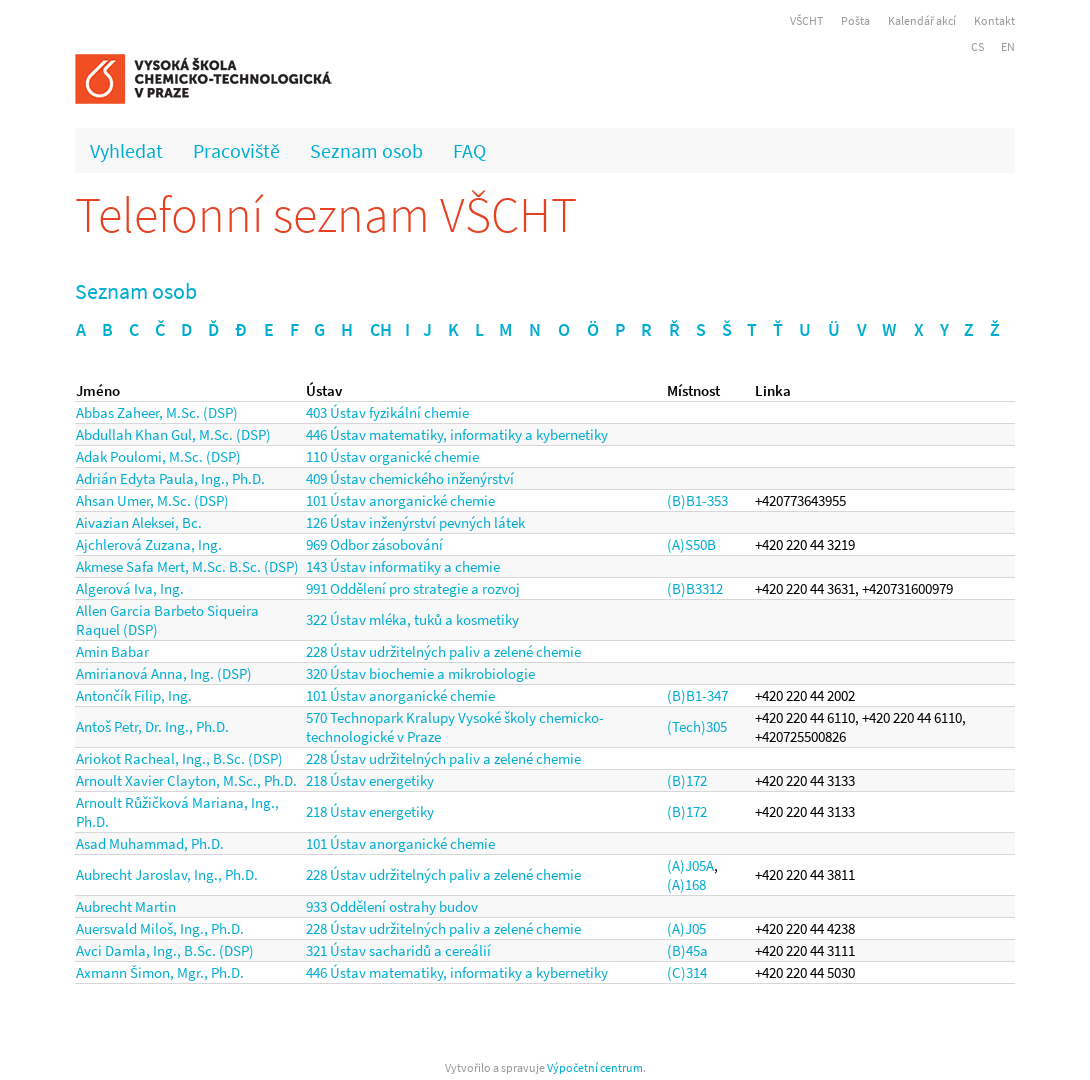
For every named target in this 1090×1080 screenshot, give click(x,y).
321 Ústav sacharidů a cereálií (398, 950)
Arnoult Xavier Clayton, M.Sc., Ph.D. (186, 780)
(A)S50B (691, 544)
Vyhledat (126, 150)
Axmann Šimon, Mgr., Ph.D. (160, 972)
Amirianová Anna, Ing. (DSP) (164, 673)
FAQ (469, 150)
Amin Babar (112, 651)
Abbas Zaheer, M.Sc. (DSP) (157, 412)
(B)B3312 (695, 588)
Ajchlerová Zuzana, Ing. (149, 544)
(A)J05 (686, 928)
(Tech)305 (697, 726)
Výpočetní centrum (595, 1067)
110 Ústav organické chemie (392, 456)
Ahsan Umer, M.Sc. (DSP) (152, 500)
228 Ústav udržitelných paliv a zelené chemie (443, 651)
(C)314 (687, 972)
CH (381, 329)
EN (1008, 46)
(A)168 (686, 884)
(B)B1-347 (697, 695)
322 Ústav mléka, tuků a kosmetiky (412, 619)
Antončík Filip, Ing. (134, 695)
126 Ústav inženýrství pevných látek (415, 522)
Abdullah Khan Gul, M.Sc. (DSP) (173, 434)
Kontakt (994, 20)
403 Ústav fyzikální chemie (387, 412)
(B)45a (687, 950)
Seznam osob (366, 150)
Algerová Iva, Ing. (130, 588)
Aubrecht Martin (126, 906)
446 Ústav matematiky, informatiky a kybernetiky (457, 434)
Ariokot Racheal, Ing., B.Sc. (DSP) (179, 758)
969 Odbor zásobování (374, 544)
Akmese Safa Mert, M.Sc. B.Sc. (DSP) (187, 566)
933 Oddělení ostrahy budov (392, 906)
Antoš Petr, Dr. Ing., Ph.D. (152, 726)
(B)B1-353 (697, 500)
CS (977, 46)
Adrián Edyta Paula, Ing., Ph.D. (170, 478)
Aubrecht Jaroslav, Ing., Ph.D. (167, 874)
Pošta (855, 20)
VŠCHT (806, 20)
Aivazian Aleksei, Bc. (139, 522)
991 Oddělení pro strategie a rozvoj (413, 588)
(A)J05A (690, 865)
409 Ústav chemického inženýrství (410, 478)
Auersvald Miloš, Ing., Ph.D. (160, 928)
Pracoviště (236, 150)
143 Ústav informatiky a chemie (403, 566)
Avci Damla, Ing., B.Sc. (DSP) (165, 950)
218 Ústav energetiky (370, 780)
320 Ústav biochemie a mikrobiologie (420, 673)
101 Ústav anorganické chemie (400, 500)
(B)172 (687, 780)
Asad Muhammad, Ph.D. (150, 843)
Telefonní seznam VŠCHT (326, 214)
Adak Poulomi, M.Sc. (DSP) (158, 456)
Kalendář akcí (922, 20)
